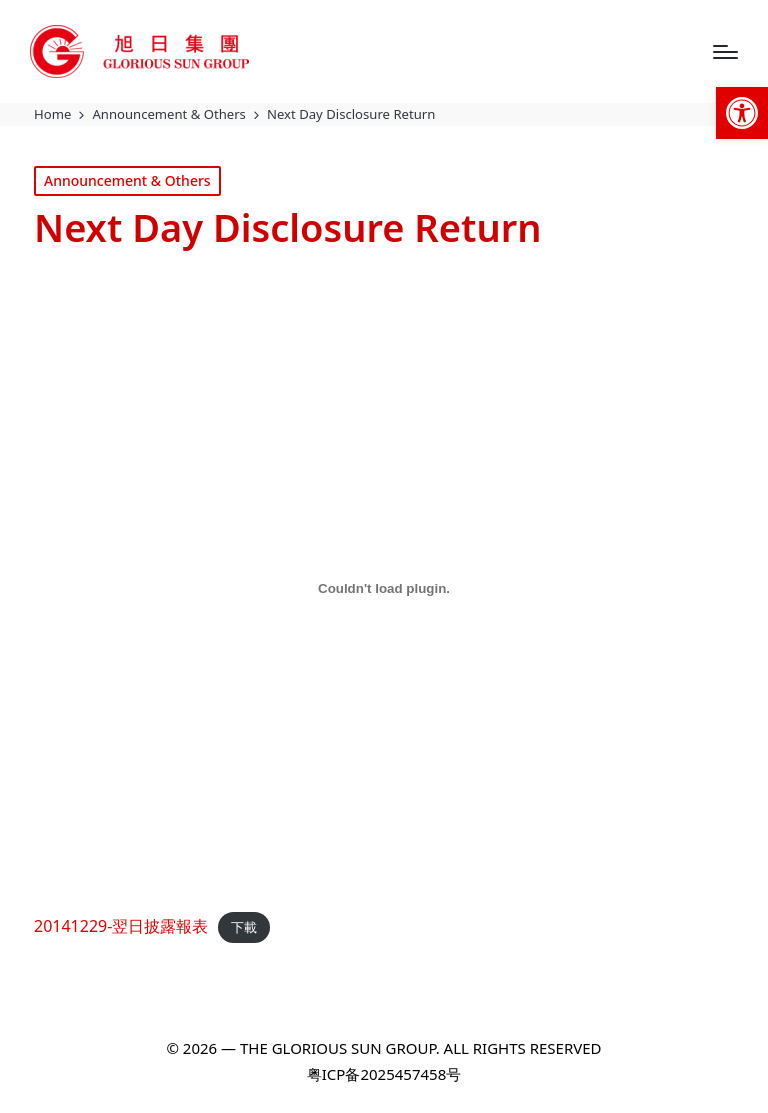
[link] (742, 113)
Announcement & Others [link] (127, 180)
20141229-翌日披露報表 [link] (121, 926)
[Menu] (725, 52)
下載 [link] (244, 927)
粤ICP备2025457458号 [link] (384, 1074)
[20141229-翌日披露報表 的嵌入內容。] (384, 589)
